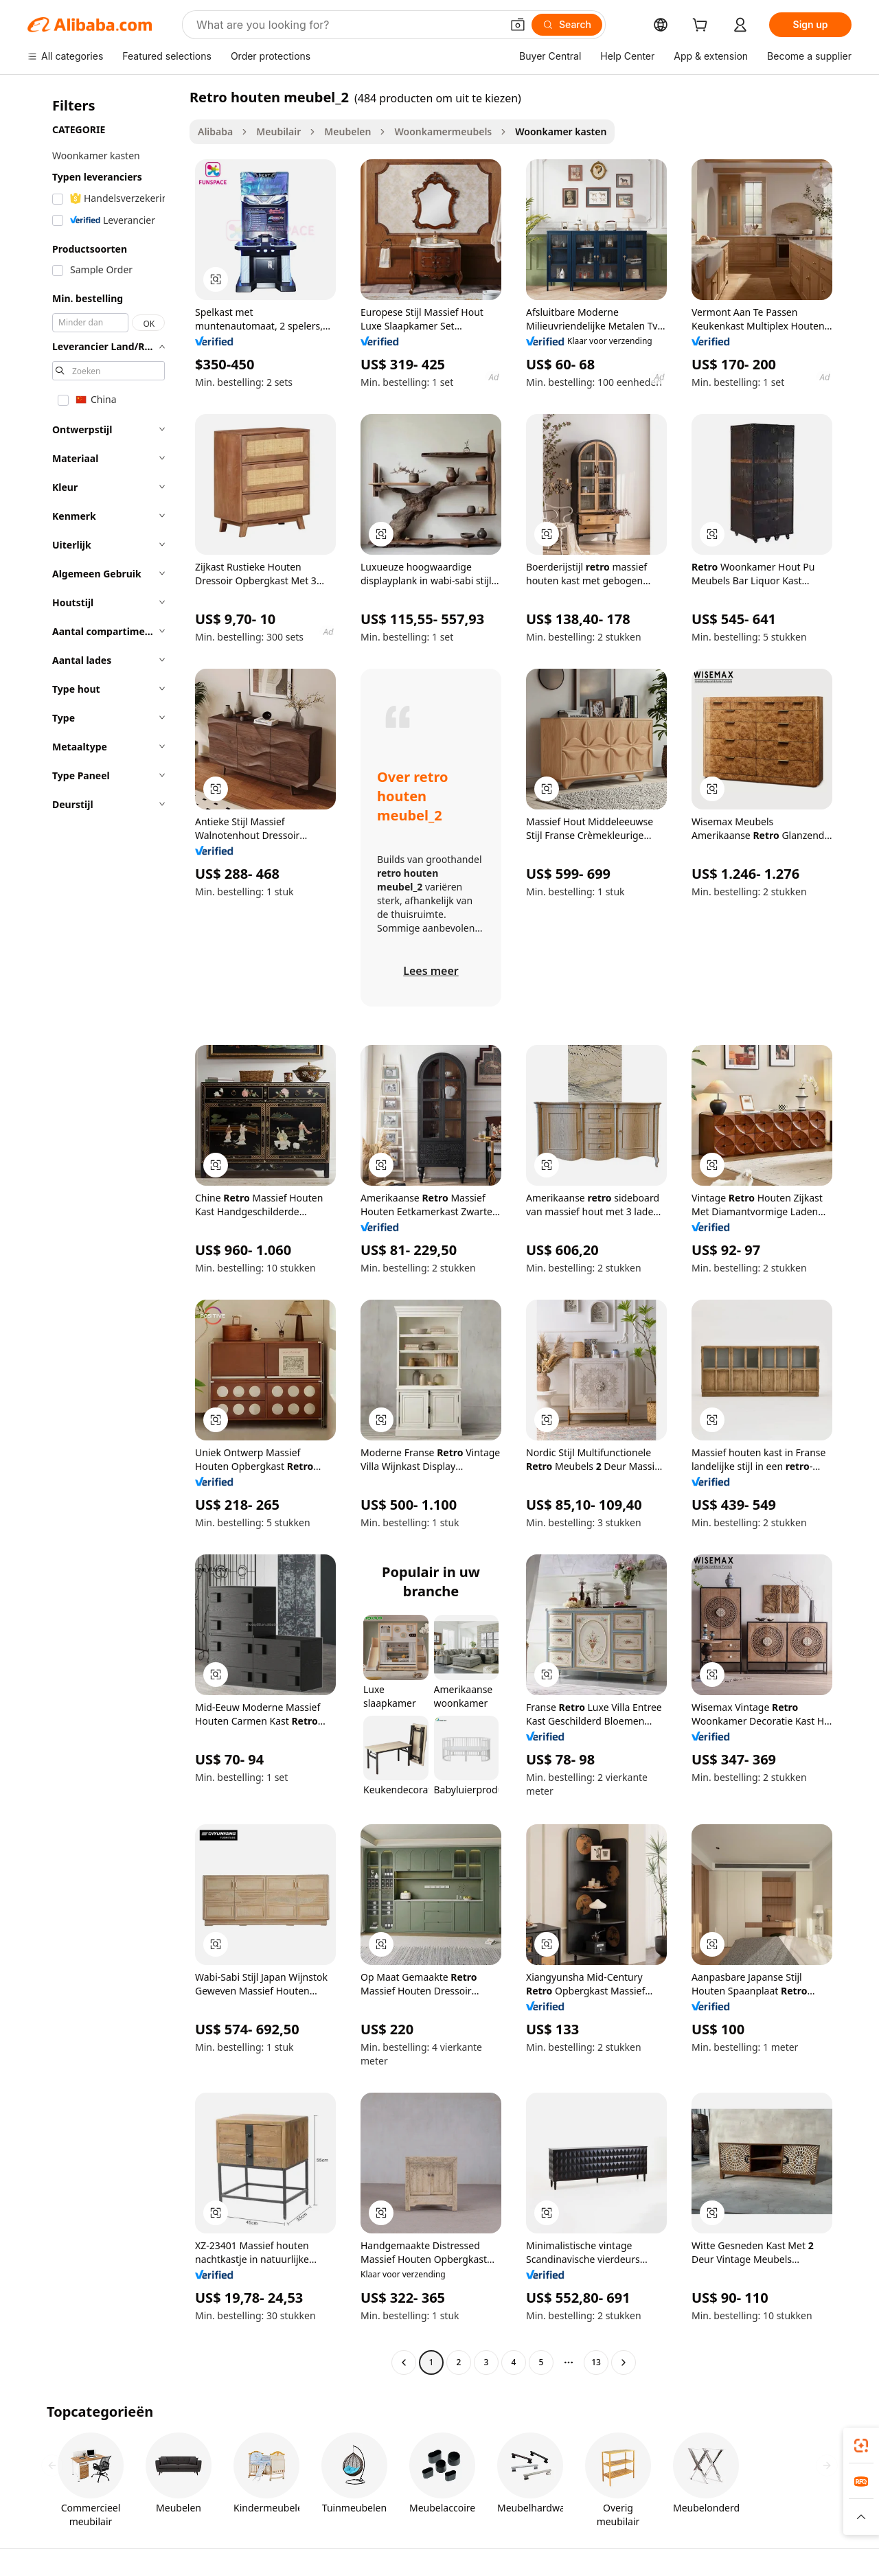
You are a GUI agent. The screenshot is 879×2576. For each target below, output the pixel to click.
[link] (861, 2445)
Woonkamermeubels (443, 131)
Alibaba (215, 131)
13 (596, 2362)
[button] (518, 25)
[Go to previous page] (403, 2362)
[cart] (702, 26)
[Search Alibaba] (347, 24)
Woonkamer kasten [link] (560, 131)
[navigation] (104, 1231)
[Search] (567, 25)
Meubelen (347, 131)
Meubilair (278, 131)
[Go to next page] (623, 2362)
